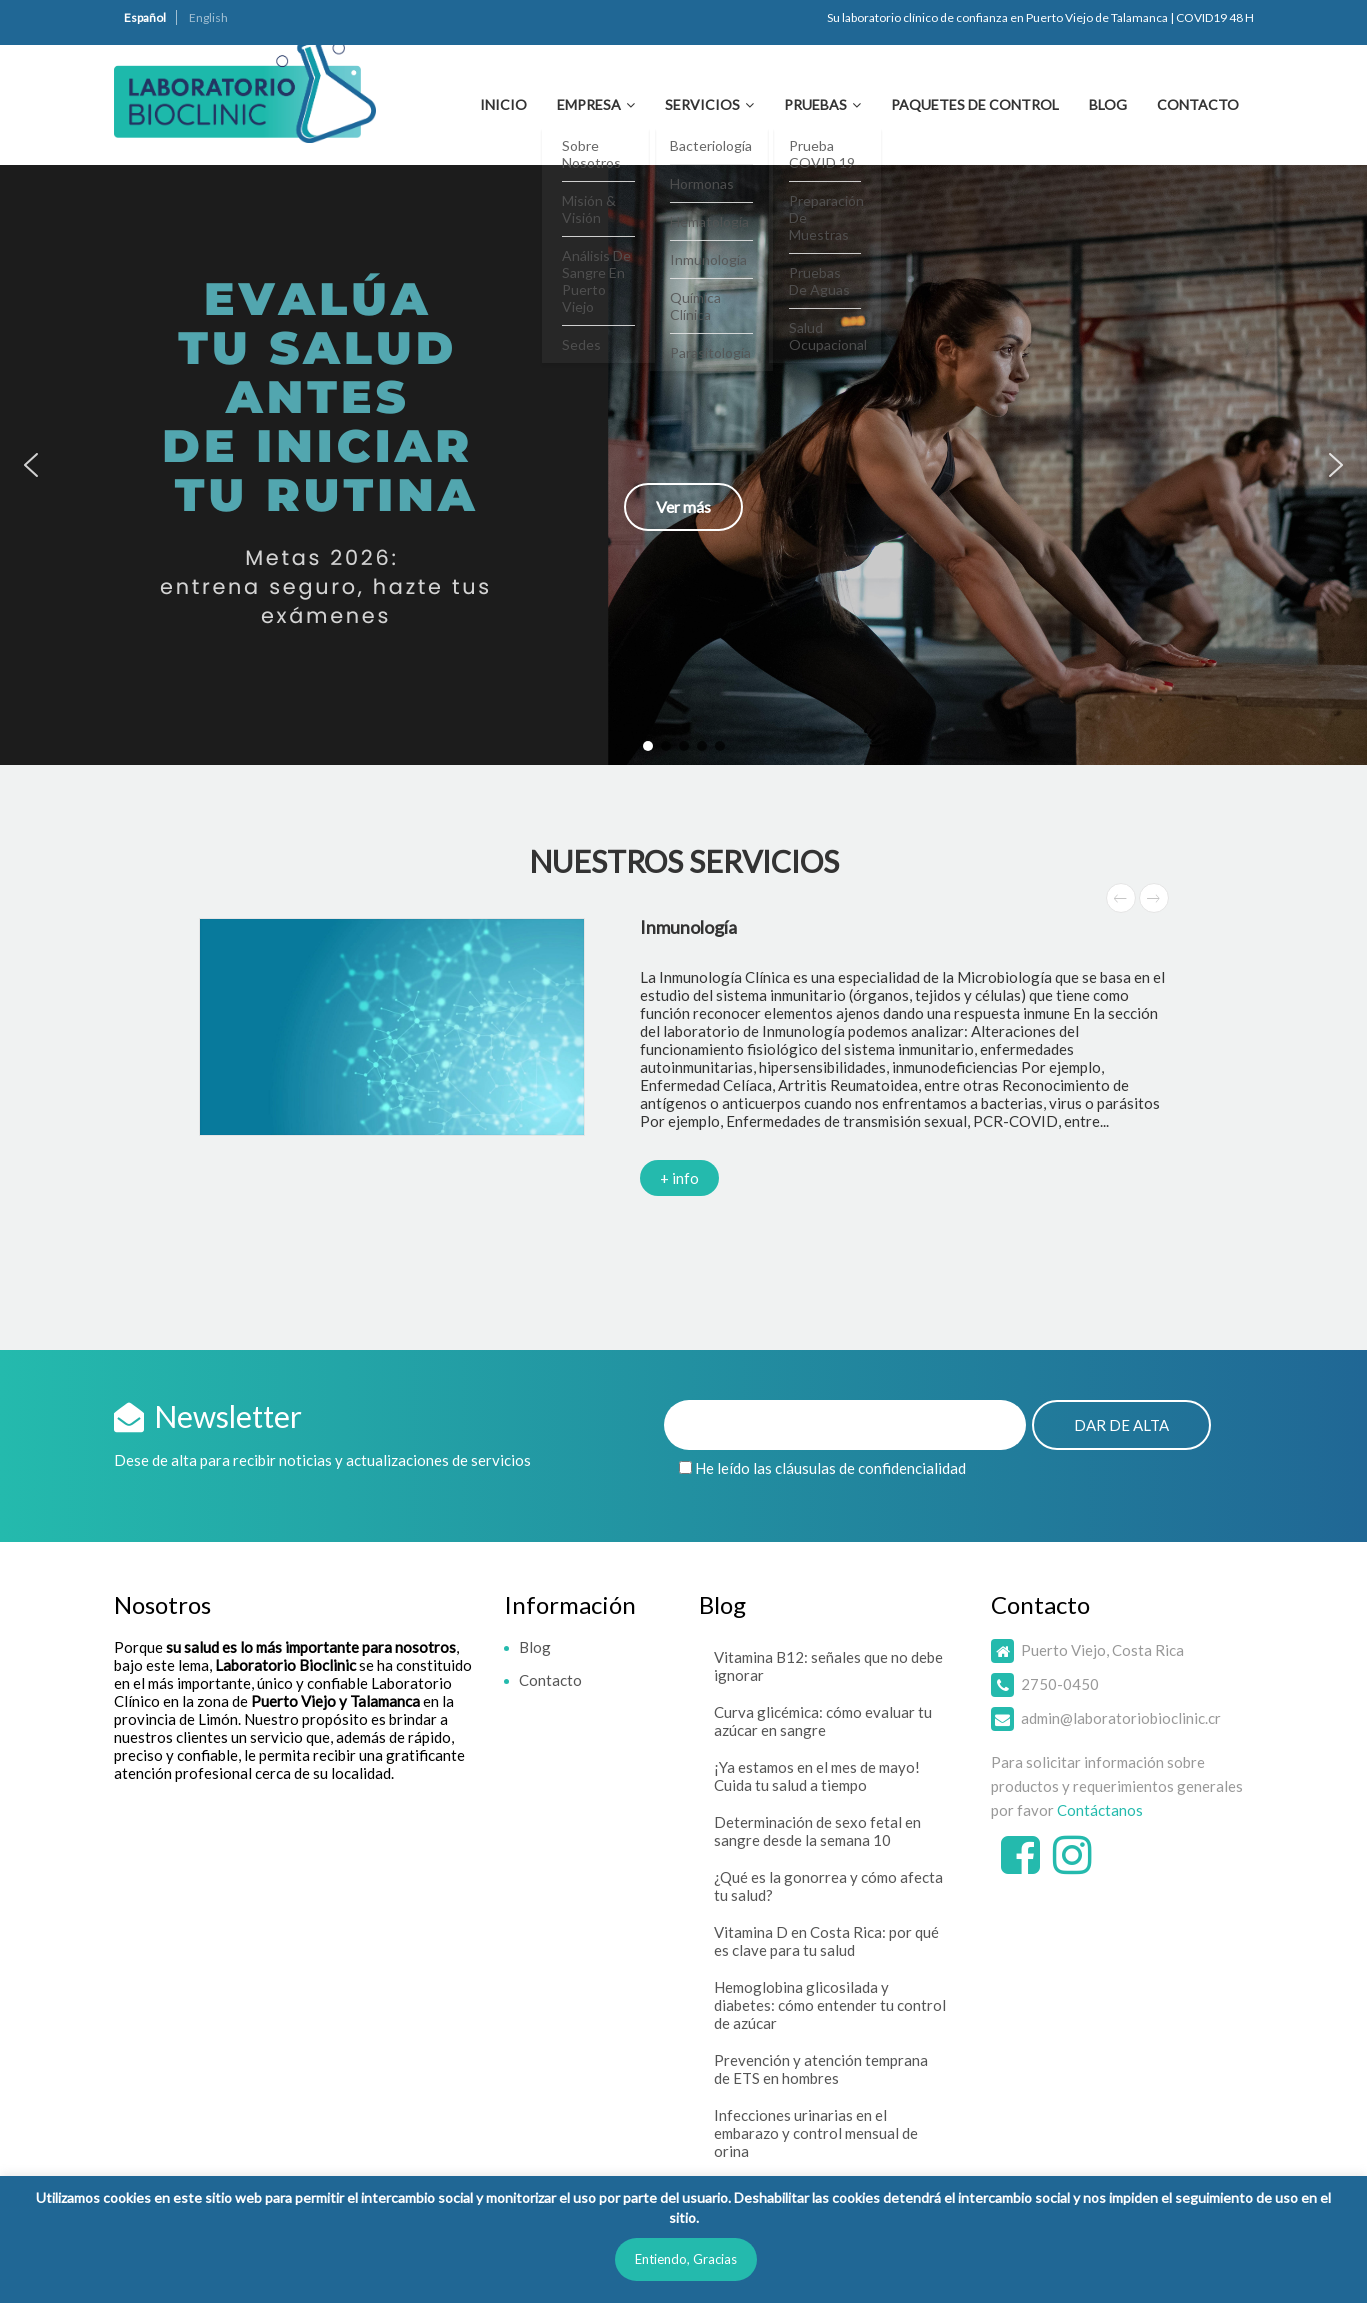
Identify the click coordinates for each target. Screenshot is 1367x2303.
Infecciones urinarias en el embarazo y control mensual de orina (816, 2133)
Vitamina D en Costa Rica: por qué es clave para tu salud (826, 1941)
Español (145, 17)
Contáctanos (1100, 1810)
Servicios (702, 104)
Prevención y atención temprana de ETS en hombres (821, 2069)
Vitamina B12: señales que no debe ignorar (828, 1666)
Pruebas (815, 104)
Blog (1108, 104)
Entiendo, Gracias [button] (686, 2259)
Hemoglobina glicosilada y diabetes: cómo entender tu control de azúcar (830, 2005)
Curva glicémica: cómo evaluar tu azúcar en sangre (823, 1721)
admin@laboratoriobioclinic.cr (1121, 1718)
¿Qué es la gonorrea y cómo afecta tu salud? (828, 1886)
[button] (683, 465)
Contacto (1198, 104)
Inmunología (688, 927)
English (208, 17)
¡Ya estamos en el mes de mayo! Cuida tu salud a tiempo (817, 1776)
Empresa (589, 104)
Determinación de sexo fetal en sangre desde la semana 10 (817, 1831)
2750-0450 (1060, 1684)
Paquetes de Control (975, 104)
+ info (679, 1178)
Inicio (503, 104)
